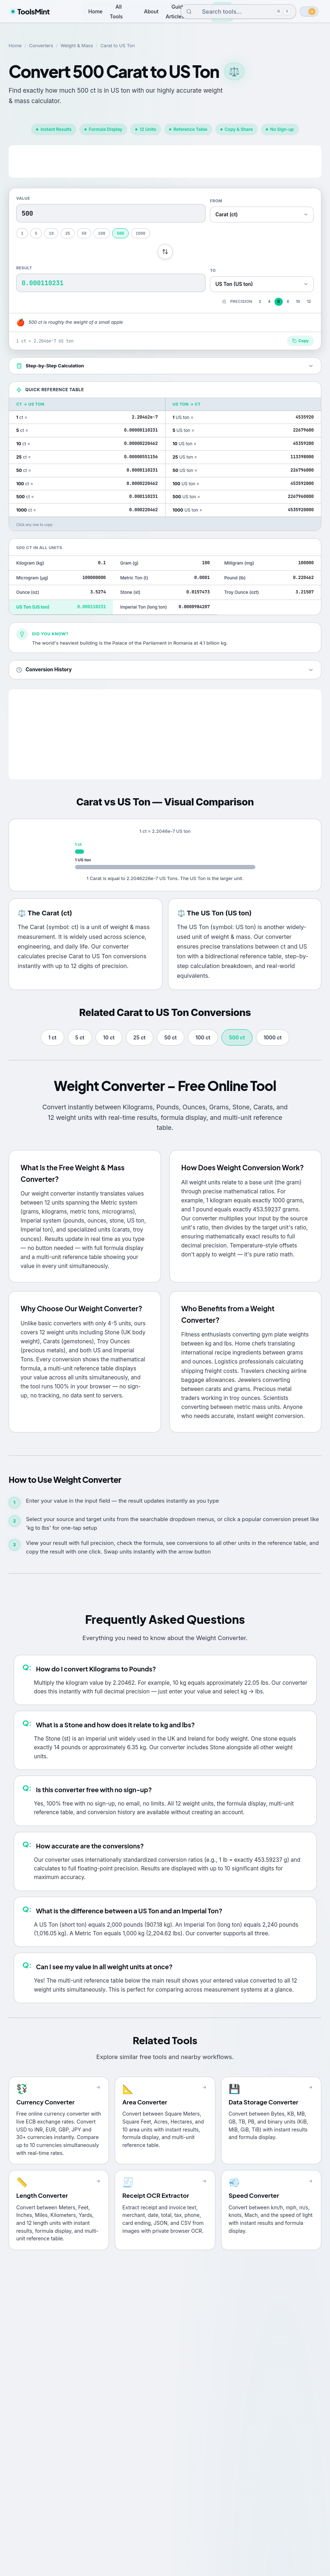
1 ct (52, 1037)
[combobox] (233, 11)
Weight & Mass (77, 45)
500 (120, 233)
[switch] (309, 11)
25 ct (139, 1037)
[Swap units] (165, 251)
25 (67, 233)
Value (23, 198)
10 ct (109, 1037)
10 (51, 233)
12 (309, 301)
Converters (41, 45)
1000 (140, 233)
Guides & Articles (179, 11)
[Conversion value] (111, 213)
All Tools (116, 11)
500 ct (237, 1037)
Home (95, 11)
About (151, 11)
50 (84, 233)
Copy (300, 340)
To (213, 270)
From (216, 200)
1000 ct (273, 1037)
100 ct (202, 1037)
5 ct (79, 1037)
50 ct (170, 1037)
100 (101, 233)
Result (24, 267)
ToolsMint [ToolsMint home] (31, 11)
